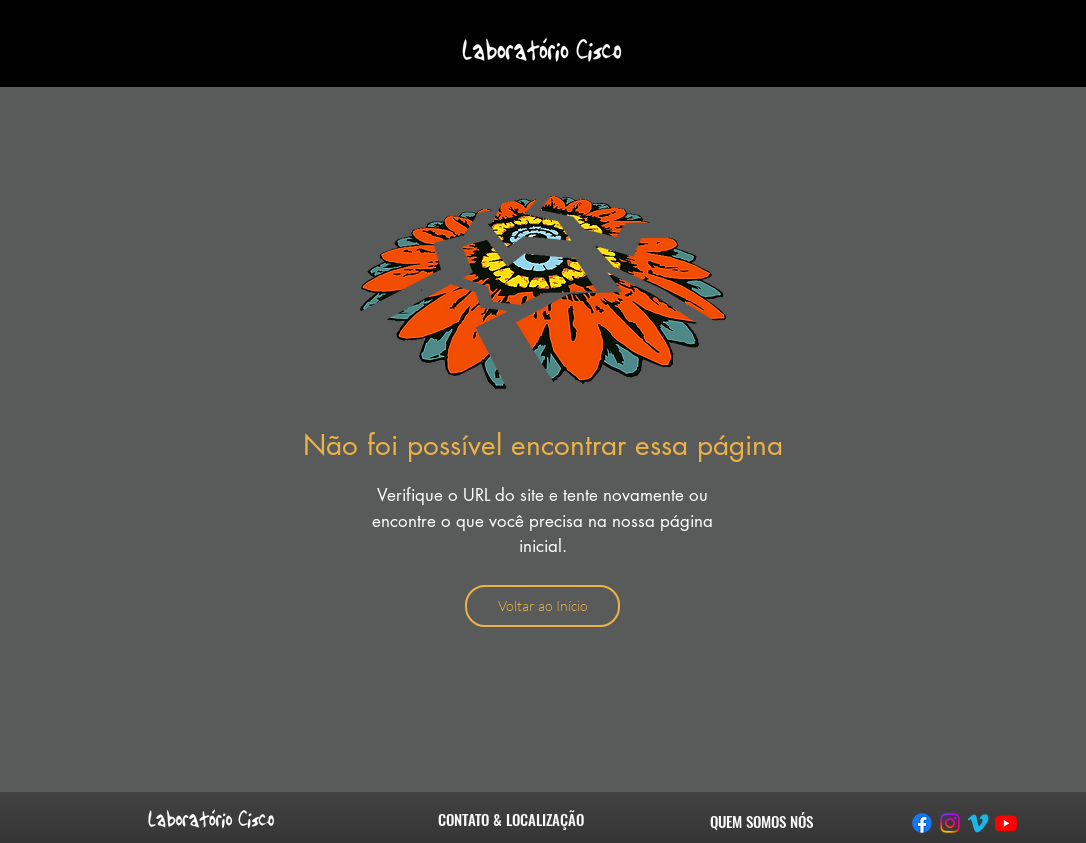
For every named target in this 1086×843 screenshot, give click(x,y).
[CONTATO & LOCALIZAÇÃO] (510, 818)
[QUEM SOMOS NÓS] (761, 820)
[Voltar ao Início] (542, 606)
